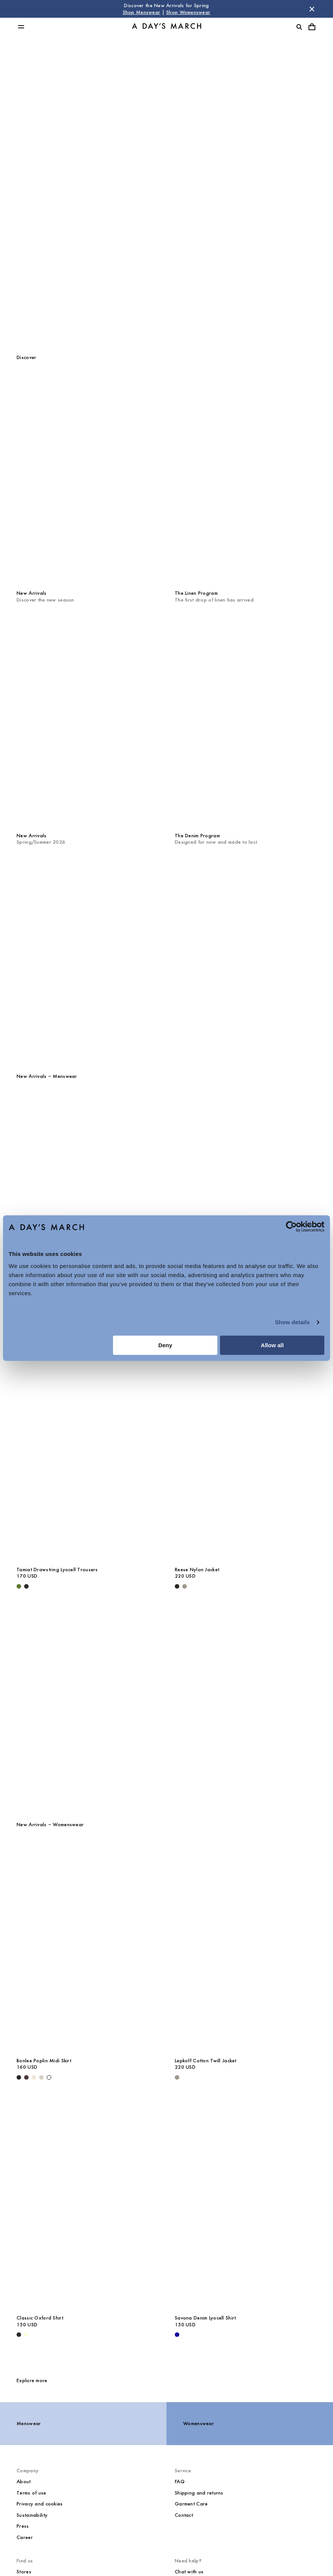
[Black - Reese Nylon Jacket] (177, 1586)
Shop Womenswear (188, 12)
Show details (292, 1322)
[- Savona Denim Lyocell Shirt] (177, 2334)
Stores (24, 2571)
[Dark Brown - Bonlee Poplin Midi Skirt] (26, 2077)
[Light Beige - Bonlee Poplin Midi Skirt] (34, 2077)
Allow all (272, 1345)
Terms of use (31, 2493)
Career (25, 2537)
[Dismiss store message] (312, 9)
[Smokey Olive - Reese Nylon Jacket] (184, 1586)
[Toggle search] (299, 26)
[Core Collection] (166, 1705)
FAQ (180, 2481)
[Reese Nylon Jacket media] (245, 1455)
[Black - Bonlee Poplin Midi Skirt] (19, 2077)
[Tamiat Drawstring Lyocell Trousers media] (87, 1455)
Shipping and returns (199, 2493)
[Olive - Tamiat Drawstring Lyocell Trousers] (19, 1586)
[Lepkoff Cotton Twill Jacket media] (245, 1946)
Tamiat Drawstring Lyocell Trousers (57, 1569)
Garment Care (191, 2504)
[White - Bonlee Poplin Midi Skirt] (49, 2077)
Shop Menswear (141, 12)
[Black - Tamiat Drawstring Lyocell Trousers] (26, 1586)
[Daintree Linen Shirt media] (245, 1197)
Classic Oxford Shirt (40, 2318)
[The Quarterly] (166, 956)
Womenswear (167, 204)
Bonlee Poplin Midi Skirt (44, 2060)
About (24, 2481)
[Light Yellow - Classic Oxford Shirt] (26, 2334)
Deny (165, 1345)
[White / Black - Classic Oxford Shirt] (19, 2334)
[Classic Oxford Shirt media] (87, 2204)
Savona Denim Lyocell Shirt (205, 2318)
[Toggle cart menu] (312, 26)
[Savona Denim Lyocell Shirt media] (245, 2204)
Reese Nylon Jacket (197, 1569)
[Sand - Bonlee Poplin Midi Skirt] (41, 2077)
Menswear (166, 169)
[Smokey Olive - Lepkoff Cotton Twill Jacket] (177, 2077)
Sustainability (32, 2515)
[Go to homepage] (166, 27)
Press (23, 2526)
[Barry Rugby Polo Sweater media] (87, 1197)
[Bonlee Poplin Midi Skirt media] (87, 1946)
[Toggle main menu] (21, 26)
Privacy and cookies (40, 2504)
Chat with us (189, 2571)
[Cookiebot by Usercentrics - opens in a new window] (291, 1226)
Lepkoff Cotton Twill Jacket (206, 2060)
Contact (184, 2515)
